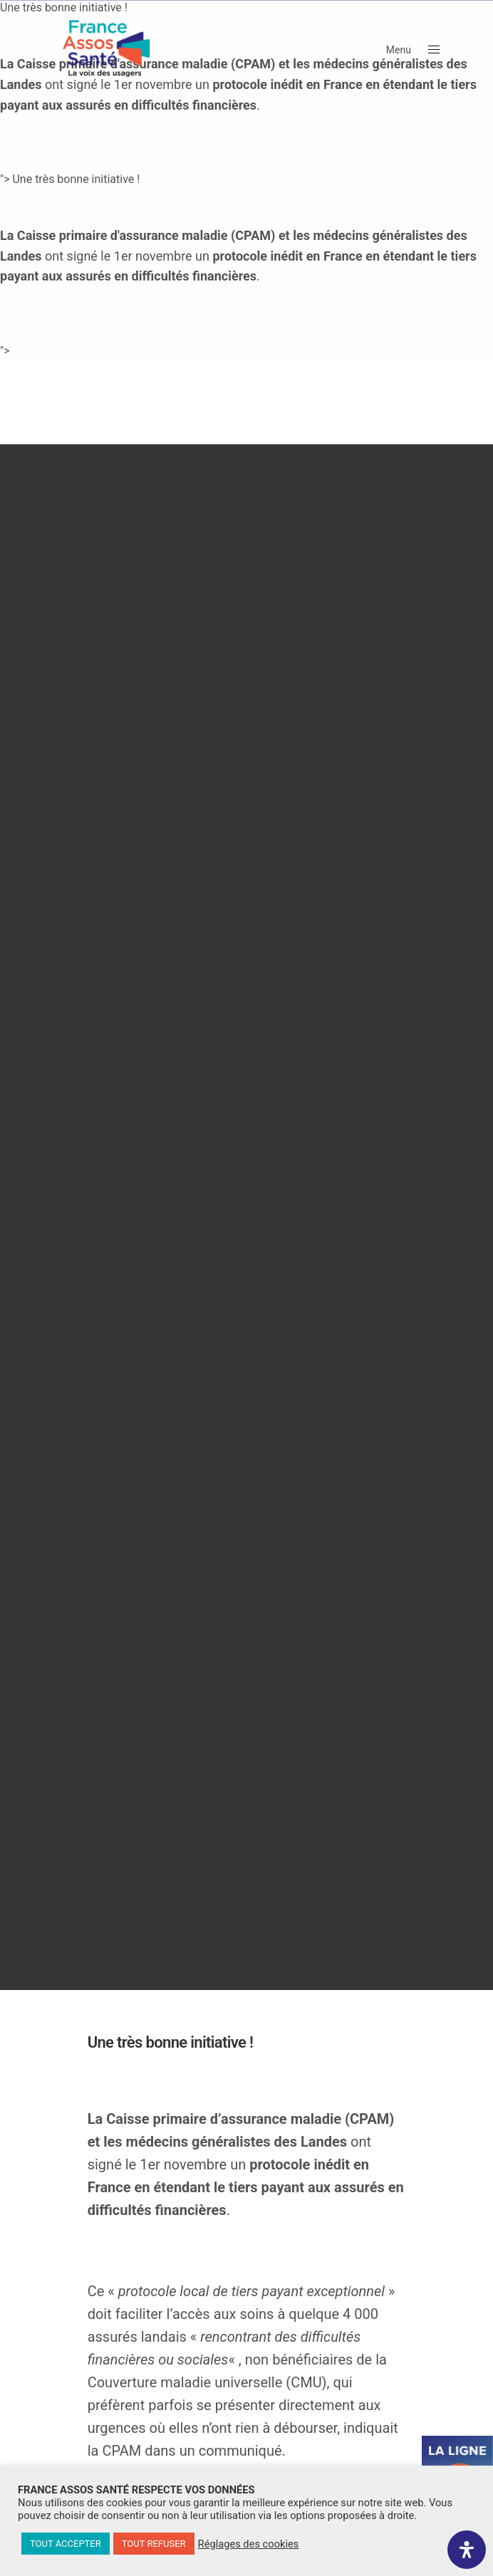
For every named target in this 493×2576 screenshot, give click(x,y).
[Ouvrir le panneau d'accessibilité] (466, 2549)
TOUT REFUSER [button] (154, 2543)
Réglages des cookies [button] (248, 2544)
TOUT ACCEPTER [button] (65, 2543)
